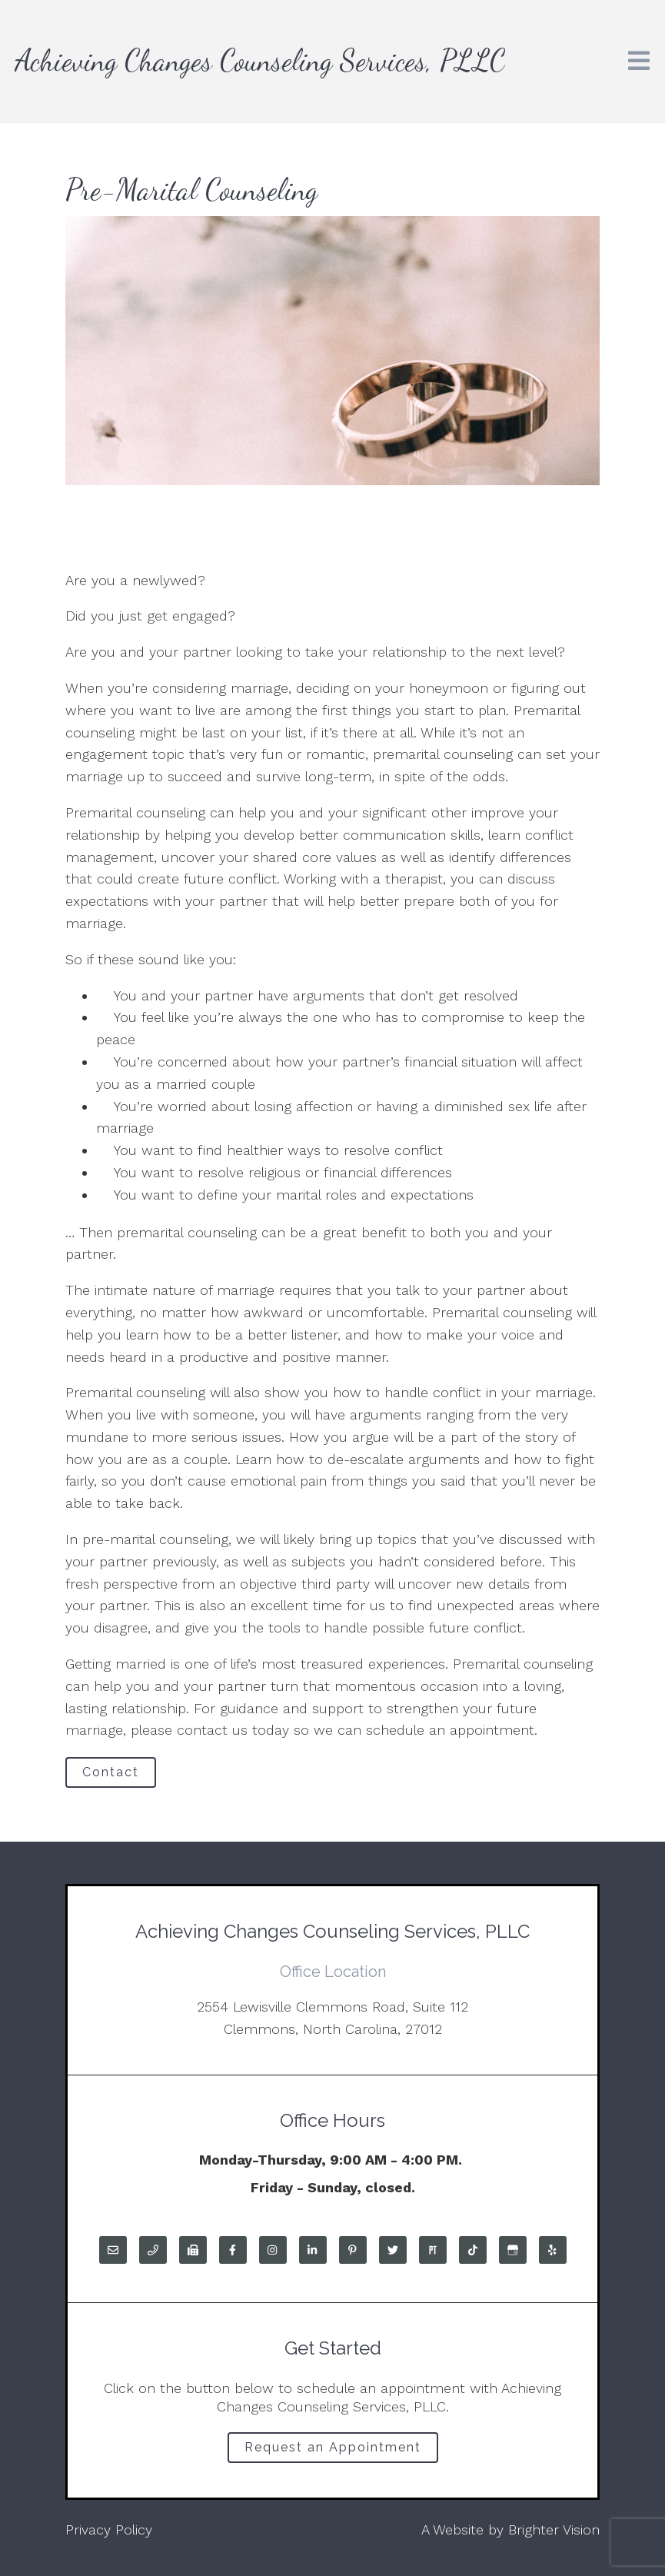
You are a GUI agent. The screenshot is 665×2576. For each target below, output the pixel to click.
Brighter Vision (554, 2529)
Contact (110, 1772)
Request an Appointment (332, 2447)
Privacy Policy (108, 2529)
